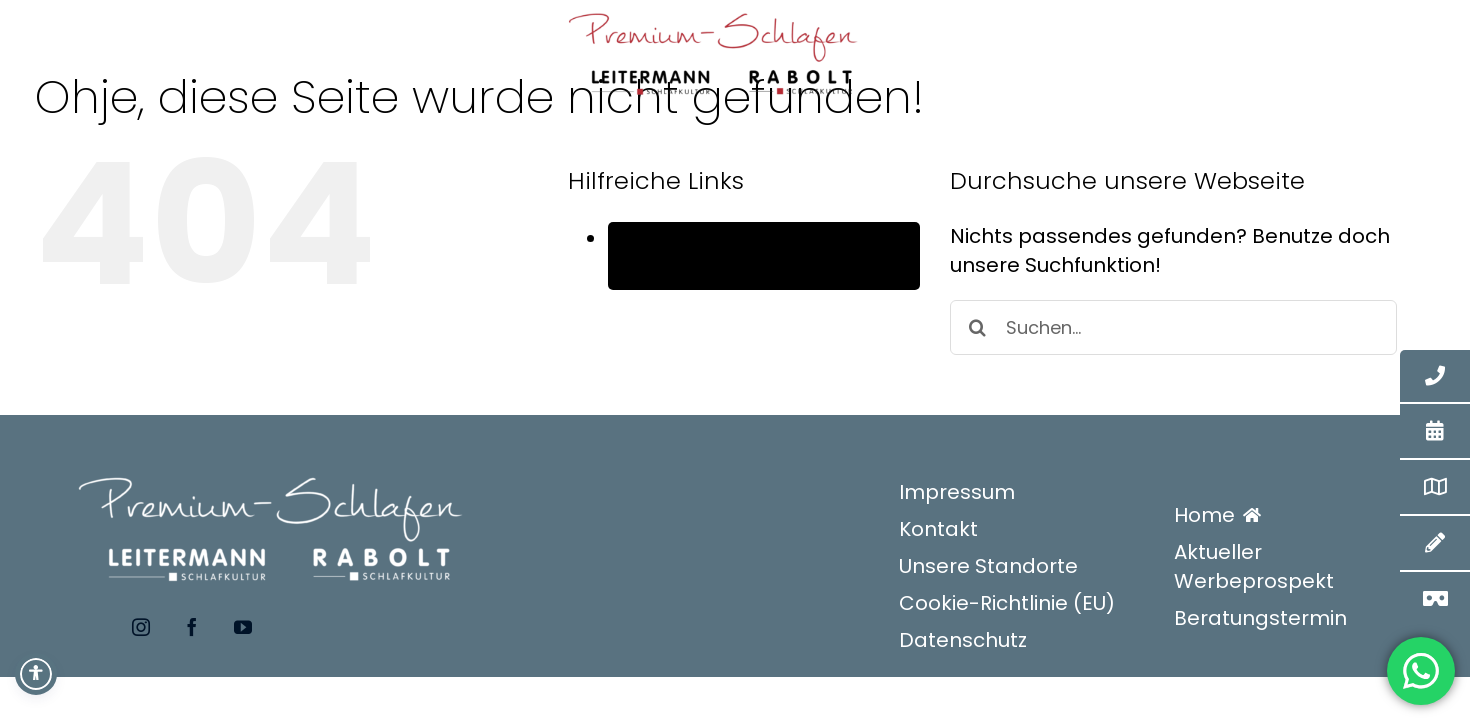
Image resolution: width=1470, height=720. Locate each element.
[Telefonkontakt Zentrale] (1435, 377)
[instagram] (138, 627)
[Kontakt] (1435, 543)
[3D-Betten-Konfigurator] (1435, 599)
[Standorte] (1435, 487)
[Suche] (977, 327)
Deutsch (698, 273)
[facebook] (188, 627)
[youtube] (239, 627)
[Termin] (1435, 431)
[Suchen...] (1173, 327)
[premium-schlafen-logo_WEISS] (273, 461)
